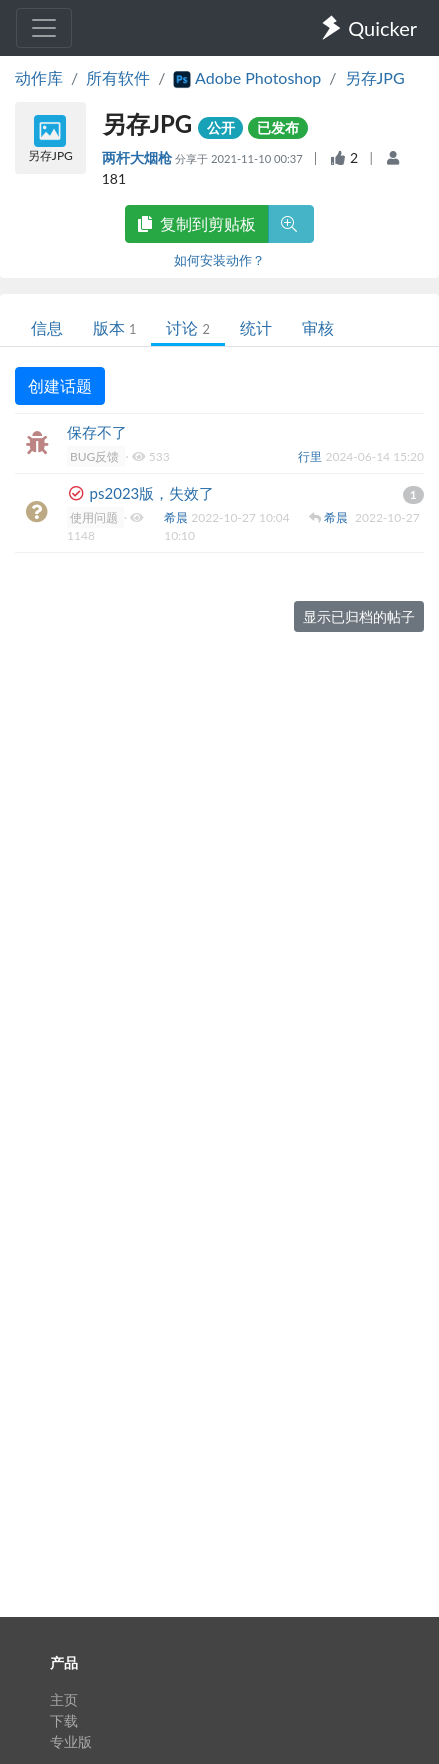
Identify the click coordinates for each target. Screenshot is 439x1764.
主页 (64, 1699)
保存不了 (97, 432)
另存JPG (375, 77)
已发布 (278, 127)
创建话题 (60, 385)
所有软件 (118, 77)
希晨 (177, 517)
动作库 (39, 77)
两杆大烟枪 (138, 157)
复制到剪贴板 (197, 223)
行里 (311, 456)
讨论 (187, 327)
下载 (64, 1720)
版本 (114, 327)
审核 (318, 327)
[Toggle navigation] (44, 28)
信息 (47, 327)
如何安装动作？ (219, 260)
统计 (256, 327)
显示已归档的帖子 (359, 616)
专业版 (71, 1741)
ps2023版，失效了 (152, 493)
